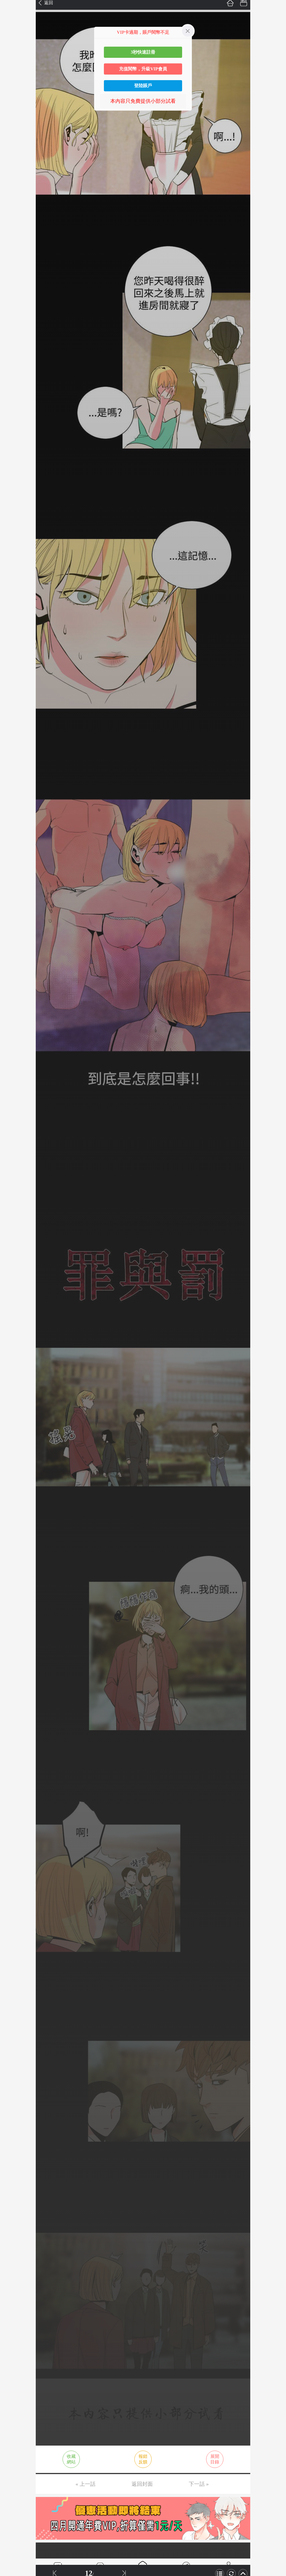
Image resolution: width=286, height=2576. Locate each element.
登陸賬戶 (143, 85)
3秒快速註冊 (143, 52)
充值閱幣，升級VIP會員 (143, 68)
